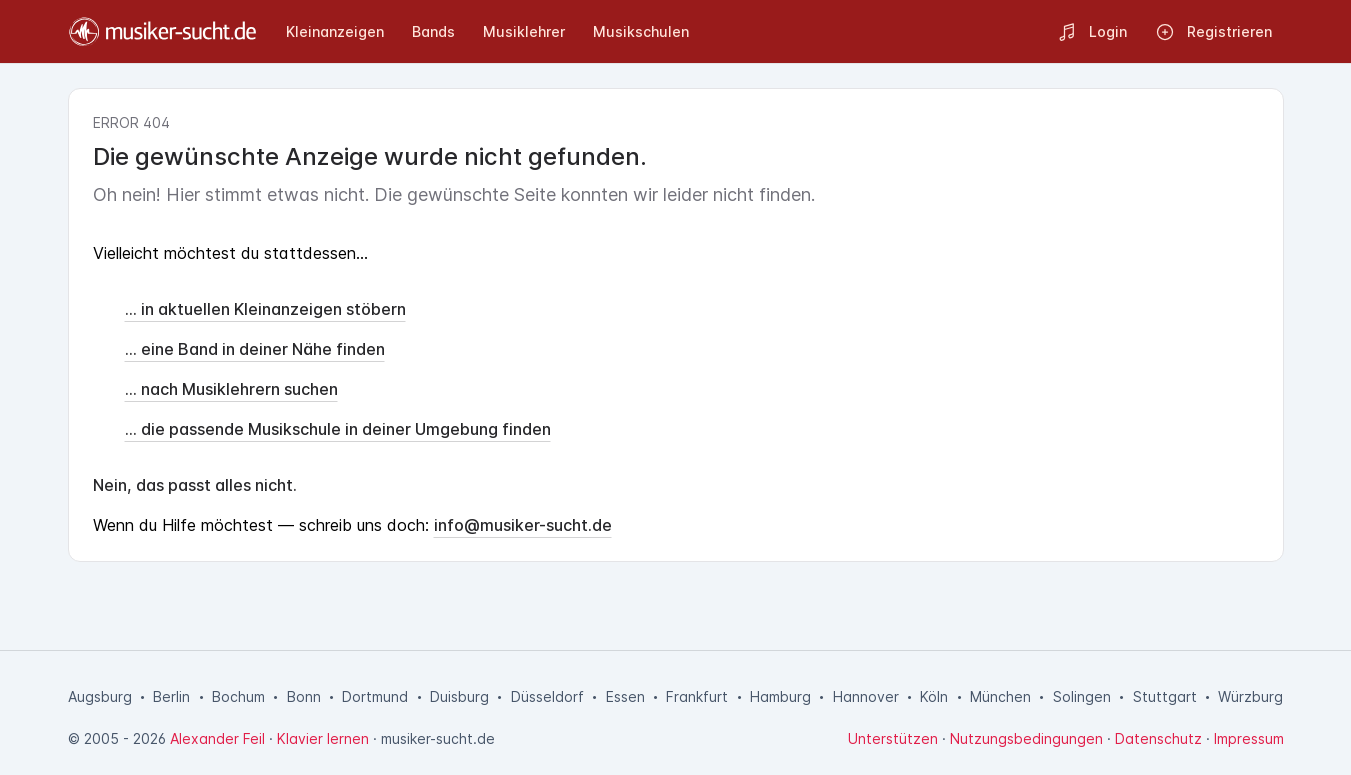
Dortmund (375, 696)
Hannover (866, 696)
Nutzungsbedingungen (1026, 738)
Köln (934, 696)
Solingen (1082, 696)
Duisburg (459, 696)
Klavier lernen (323, 738)
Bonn (304, 696)
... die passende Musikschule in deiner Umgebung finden (338, 429)
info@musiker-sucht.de (523, 525)
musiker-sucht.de (438, 738)
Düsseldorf (547, 696)
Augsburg (100, 696)
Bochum (238, 696)
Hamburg (780, 696)
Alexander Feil (217, 738)
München (1000, 696)
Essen (625, 696)
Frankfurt (697, 696)
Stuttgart (1165, 696)
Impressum (1249, 738)
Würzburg (1250, 696)
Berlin (171, 696)
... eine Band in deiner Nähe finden (255, 349)
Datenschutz (1158, 738)
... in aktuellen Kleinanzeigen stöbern (265, 309)
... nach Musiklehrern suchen (231, 389)
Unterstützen (893, 738)
